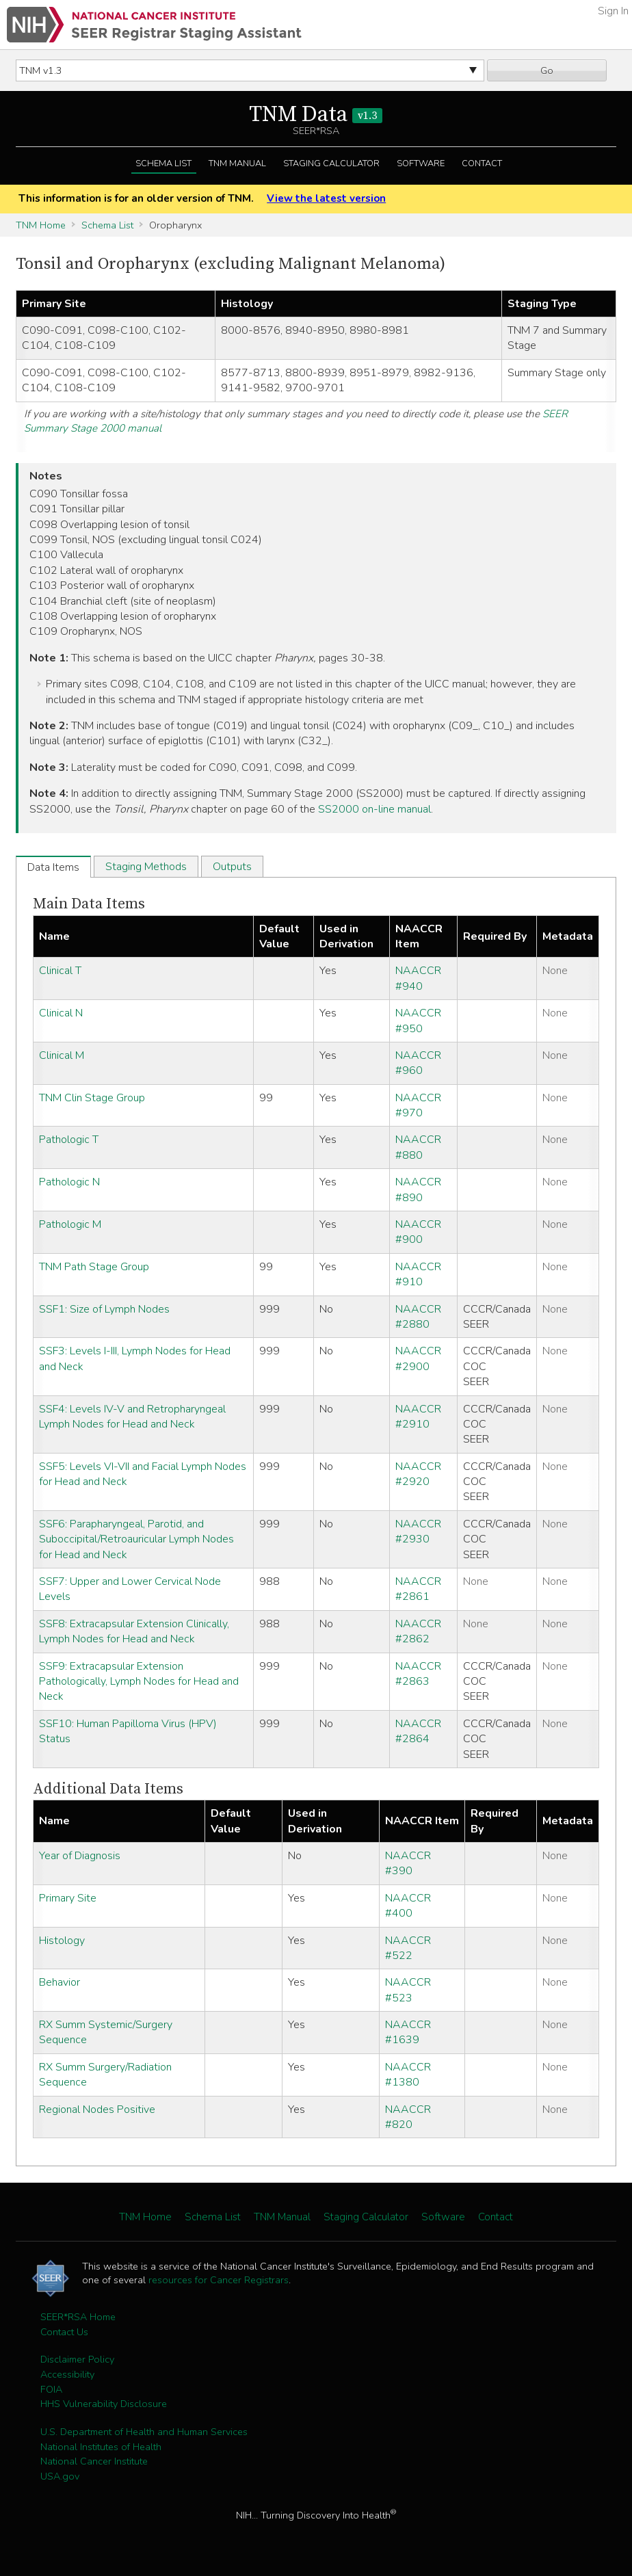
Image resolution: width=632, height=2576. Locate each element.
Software (421, 163)
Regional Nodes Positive (97, 2109)
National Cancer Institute (94, 2461)
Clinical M (61, 1055)
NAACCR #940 (418, 978)
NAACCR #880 (418, 1147)
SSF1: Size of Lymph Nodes (104, 1309)
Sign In (613, 10)
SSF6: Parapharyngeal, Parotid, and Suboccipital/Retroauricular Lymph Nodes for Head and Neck (136, 1539)
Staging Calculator (331, 163)
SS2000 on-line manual (374, 809)
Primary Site (67, 1898)
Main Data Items (89, 904)
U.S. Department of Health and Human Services (144, 2432)
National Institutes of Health (100, 2447)
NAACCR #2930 (418, 1531)
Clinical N (61, 1013)
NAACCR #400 (408, 1906)
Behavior (59, 1982)
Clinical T (60, 970)
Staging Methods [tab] (146, 866)
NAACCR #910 (418, 1274)
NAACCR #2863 (418, 1674)
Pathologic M (70, 1224)
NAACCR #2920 (418, 1474)
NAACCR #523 (408, 1990)
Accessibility (67, 2374)
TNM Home (41, 225)
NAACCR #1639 (408, 2032)
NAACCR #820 (408, 2117)
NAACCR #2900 (418, 1358)
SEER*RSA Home (78, 2317)
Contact (482, 163)
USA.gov (59, 2476)
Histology (62, 1940)
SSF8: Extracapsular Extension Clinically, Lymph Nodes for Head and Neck (134, 1631)
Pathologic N (69, 1182)
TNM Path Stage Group (94, 1266)
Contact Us (64, 2332)
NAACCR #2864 (418, 1731)
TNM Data (315, 115)
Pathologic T (68, 1139)
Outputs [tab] (232, 866)
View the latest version (326, 198)
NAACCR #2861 (418, 1589)
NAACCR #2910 (418, 1417)
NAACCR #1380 (408, 2075)
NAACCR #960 (418, 1063)
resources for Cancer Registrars (218, 2280)
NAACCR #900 (418, 1232)
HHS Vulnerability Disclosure (103, 2403)
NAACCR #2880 (418, 1317)
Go (546, 70)
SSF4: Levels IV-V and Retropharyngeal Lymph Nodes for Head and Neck (132, 1417)
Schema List (163, 163)
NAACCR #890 (418, 1189)
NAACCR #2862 (418, 1631)
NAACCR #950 (418, 1021)
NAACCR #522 (408, 1948)
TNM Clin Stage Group (92, 1097)
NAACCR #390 (408, 1863)
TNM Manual (237, 163)
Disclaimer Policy (77, 2359)
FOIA (51, 2389)
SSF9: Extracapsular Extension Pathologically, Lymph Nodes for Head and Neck (139, 1682)
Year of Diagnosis (79, 1855)
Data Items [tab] (53, 867)
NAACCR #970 (418, 1105)
